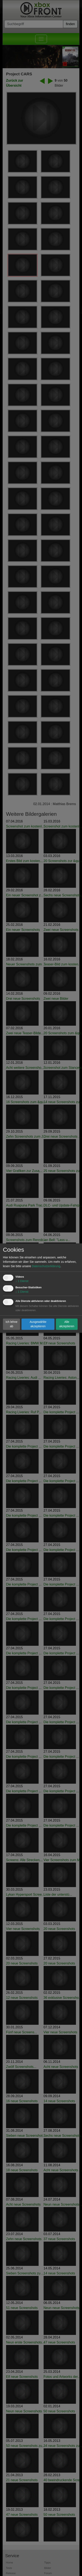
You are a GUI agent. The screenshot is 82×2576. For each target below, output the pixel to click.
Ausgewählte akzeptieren (38, 1324)
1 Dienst (21, 1281)
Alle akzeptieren (66, 1324)
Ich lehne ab (12, 1324)
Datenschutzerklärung (46, 1266)
